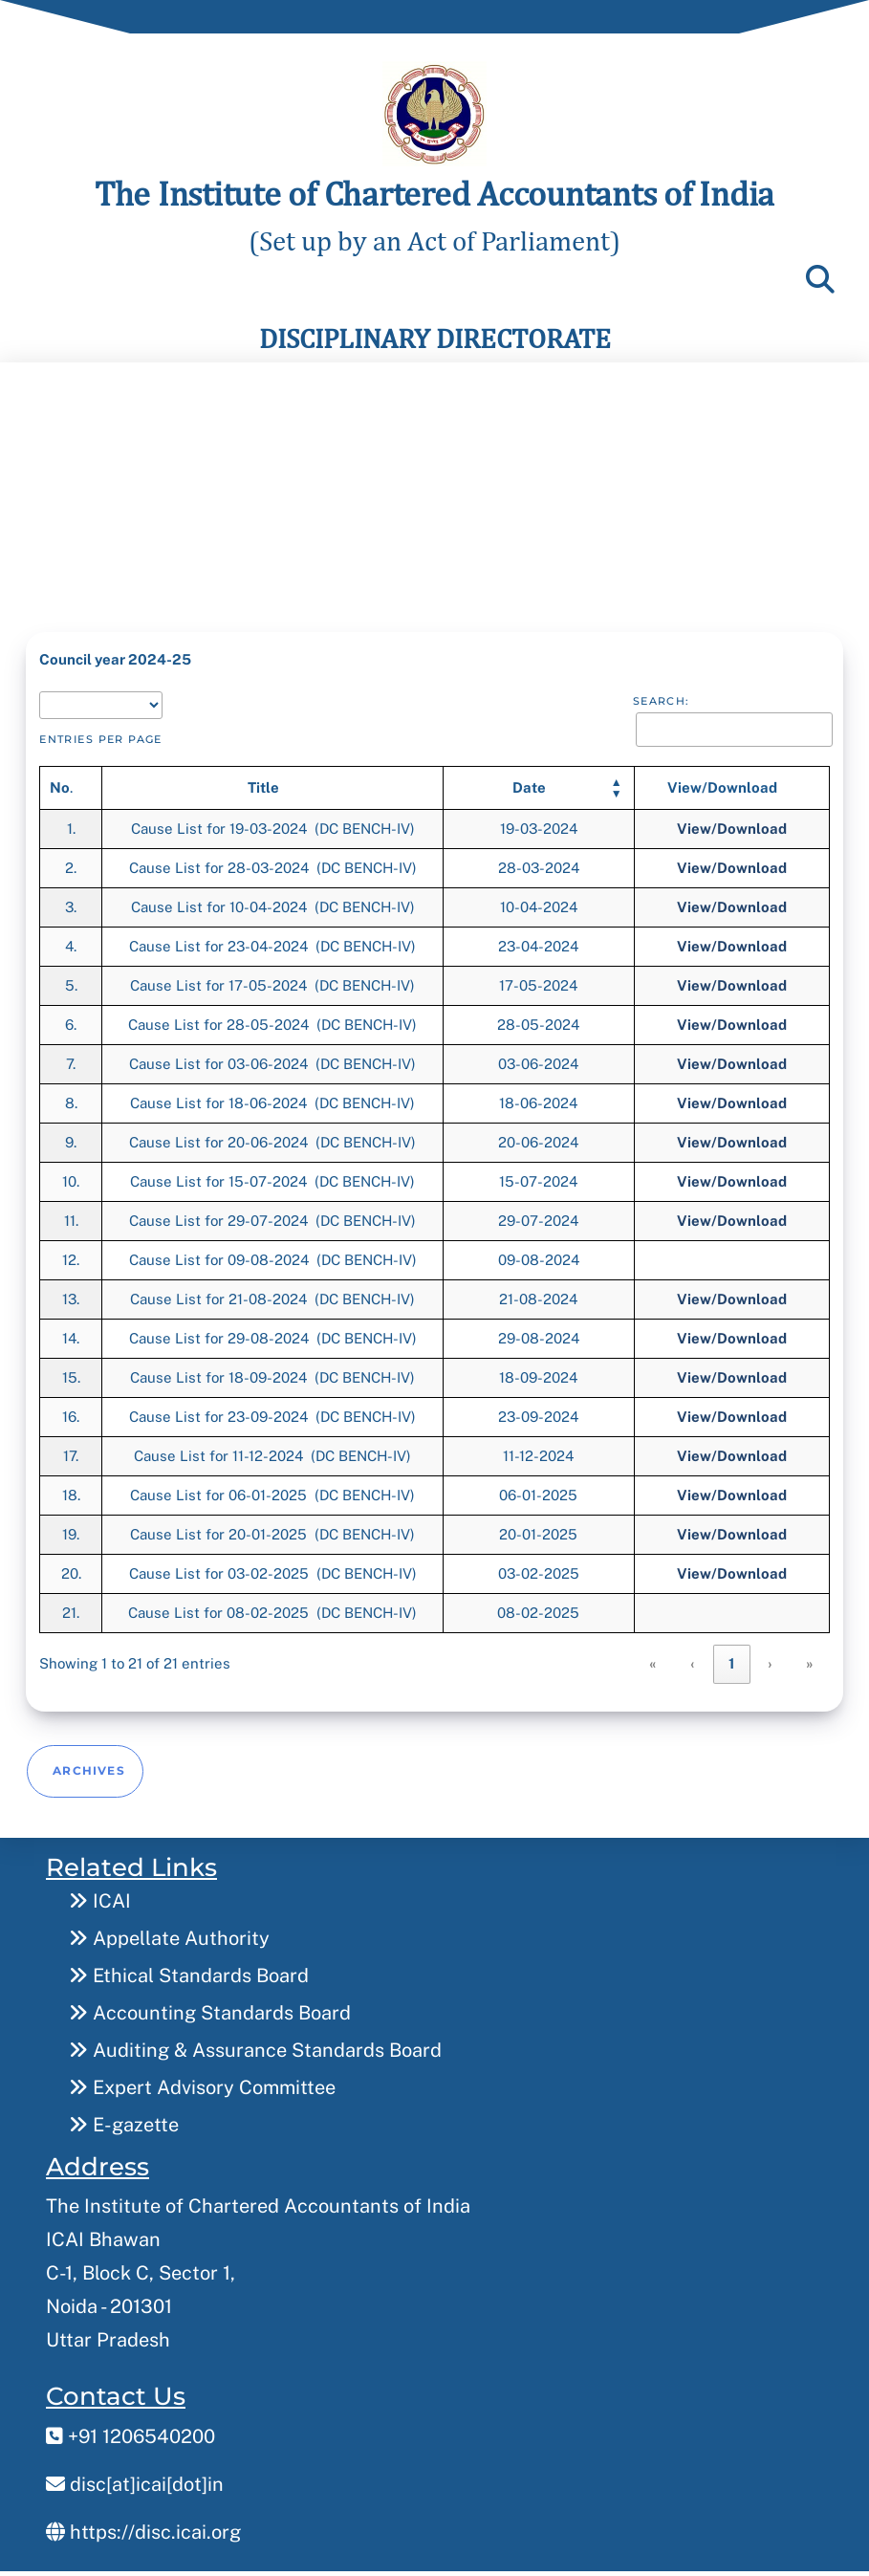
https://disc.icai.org (143, 2516)
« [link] (653, 1657)
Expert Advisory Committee (202, 2072)
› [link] (770, 1657)
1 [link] (731, 1657)
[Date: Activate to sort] (539, 782)
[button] (529, 783)
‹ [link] (693, 1657)
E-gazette (124, 2109)
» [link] (810, 1657)
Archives (89, 1757)
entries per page (101, 733)
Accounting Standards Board (210, 1997)
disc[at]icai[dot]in (135, 2468)
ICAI (100, 1885)
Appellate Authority (169, 1922)
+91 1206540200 (130, 2421)
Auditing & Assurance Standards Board (255, 2034)
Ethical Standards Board (189, 1960)
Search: (661, 695)
